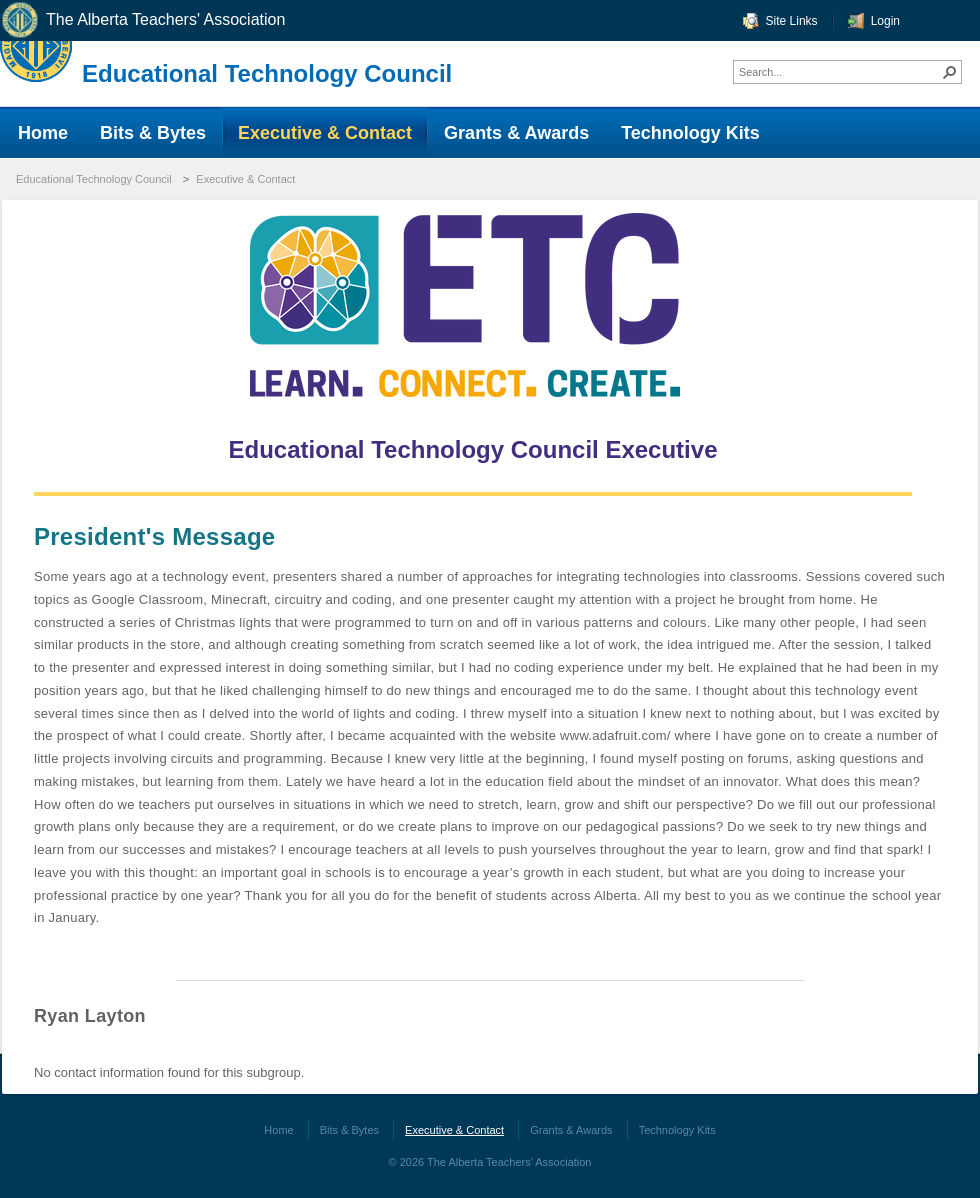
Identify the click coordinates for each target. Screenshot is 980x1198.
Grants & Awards (571, 1130)
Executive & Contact (245, 179)
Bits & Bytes (349, 1130)
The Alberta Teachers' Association (142, 20)
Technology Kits (677, 1130)
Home (278, 1130)
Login (885, 21)
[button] (950, 72)
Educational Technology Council (267, 73)
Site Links (792, 21)
